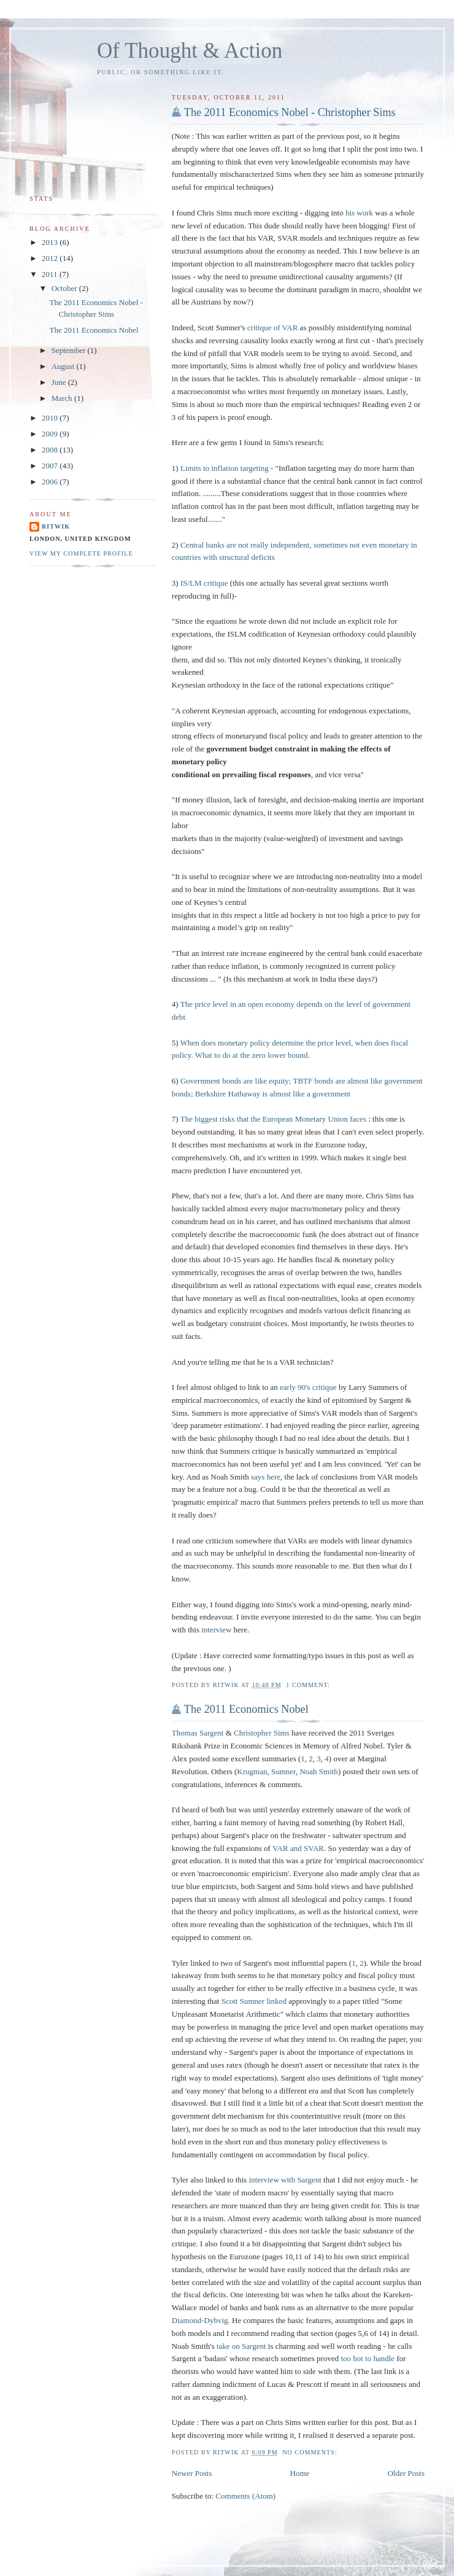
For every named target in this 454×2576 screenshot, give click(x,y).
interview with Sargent (285, 2179)
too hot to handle (367, 2358)
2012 (51, 258)
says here (265, 1476)
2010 (51, 417)
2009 (51, 433)
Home (300, 2473)
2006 (51, 481)
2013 (51, 242)
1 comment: (309, 1685)
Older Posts (406, 2473)
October (65, 288)
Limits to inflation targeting (224, 468)
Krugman (252, 1771)
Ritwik (56, 526)
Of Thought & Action (189, 51)
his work (359, 212)
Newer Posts (192, 2473)
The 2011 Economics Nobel (246, 1709)
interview (216, 1629)
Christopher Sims (262, 1732)
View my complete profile (81, 553)
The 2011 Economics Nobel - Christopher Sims (290, 112)
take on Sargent (241, 2346)
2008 (51, 449)
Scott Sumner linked (254, 2001)
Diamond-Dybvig (200, 2320)
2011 (51, 274)
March (63, 398)
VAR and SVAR (298, 1848)
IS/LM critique (204, 583)
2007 (51, 465)
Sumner (283, 1771)
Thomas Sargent (198, 1732)
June (60, 382)
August (64, 366)
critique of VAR (272, 327)
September (70, 350)
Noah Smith (318, 1771)
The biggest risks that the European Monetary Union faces (273, 1118)
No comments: (310, 2452)
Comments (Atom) (245, 2495)
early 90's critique (308, 1387)
